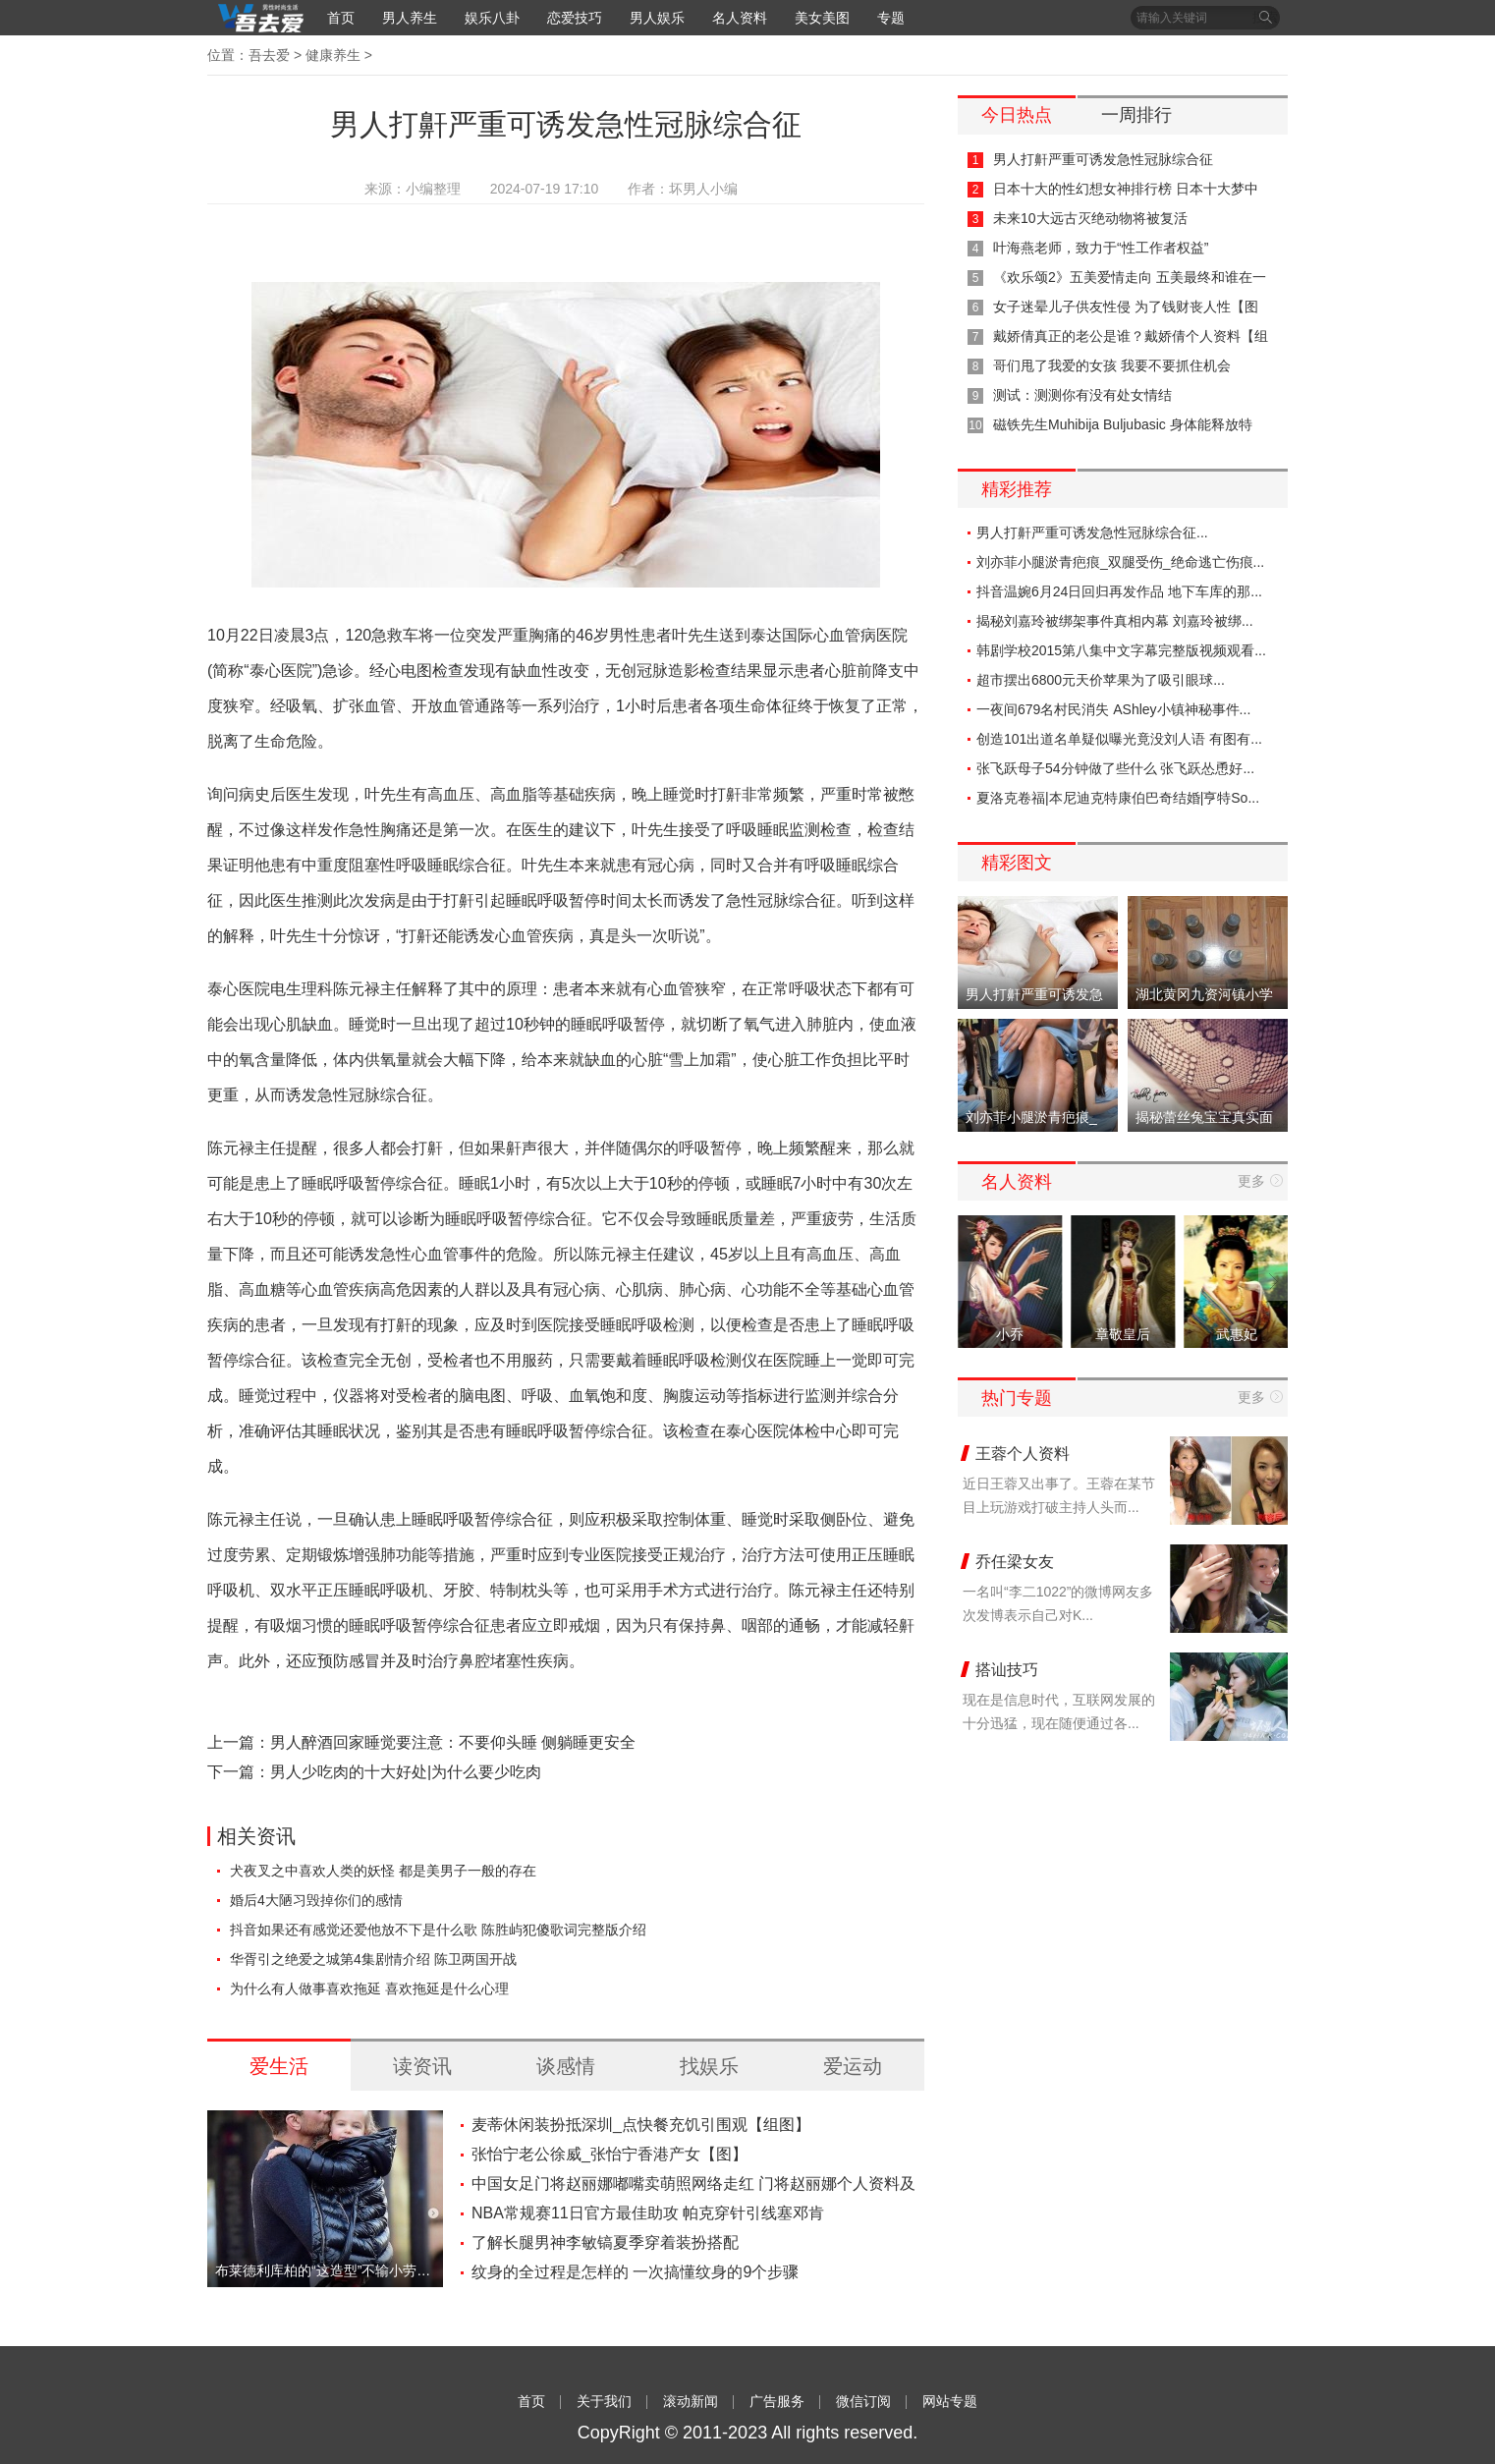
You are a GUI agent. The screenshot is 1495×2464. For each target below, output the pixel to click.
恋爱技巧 (574, 18)
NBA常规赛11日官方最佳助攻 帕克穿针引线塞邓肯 (647, 2213)
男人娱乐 (657, 18)
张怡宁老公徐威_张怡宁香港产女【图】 (609, 2154)
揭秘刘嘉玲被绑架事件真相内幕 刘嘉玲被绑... (1114, 621)
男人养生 (409, 18)
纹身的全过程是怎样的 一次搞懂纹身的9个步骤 (635, 2272)
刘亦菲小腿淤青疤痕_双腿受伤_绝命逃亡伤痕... (1120, 562)
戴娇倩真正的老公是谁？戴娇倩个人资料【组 (1130, 336)
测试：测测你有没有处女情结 (1082, 395)
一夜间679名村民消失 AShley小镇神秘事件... (1113, 709)
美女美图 (822, 18)
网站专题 (949, 2401)
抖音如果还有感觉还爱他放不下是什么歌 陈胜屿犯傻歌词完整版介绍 (438, 1929)
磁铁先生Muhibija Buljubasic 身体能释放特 (1122, 424)
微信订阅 (863, 2401)
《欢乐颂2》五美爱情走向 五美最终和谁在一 (1129, 277)
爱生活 (278, 2066)
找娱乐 (709, 2066)
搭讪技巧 (1006, 1669)
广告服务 (776, 2401)
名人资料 (739, 18)
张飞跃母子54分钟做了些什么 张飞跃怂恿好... (1115, 768)
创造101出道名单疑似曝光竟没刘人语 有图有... (1119, 739)
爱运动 (852, 2066)
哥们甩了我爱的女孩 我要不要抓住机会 (1112, 365)
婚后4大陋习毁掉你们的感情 (316, 1900)
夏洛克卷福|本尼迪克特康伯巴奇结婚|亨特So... (1117, 798)
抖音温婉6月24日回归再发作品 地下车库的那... (1119, 591)
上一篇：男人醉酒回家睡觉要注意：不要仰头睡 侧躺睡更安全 (421, 1742)
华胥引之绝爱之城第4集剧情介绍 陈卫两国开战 (373, 1959)
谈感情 (565, 2066)
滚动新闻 (690, 2401)
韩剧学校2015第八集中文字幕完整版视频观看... (1121, 650)
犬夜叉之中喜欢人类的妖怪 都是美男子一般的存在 (383, 1870)
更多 (1251, 1181)
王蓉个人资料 (1022, 1453)
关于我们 (604, 2401)
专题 (891, 18)
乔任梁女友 (1014, 1561)
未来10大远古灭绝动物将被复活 (1090, 218)
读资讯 (422, 2066)
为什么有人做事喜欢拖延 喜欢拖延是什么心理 (369, 1988)
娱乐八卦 (492, 18)
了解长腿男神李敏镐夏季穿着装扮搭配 (605, 2242)
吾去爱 (269, 55)
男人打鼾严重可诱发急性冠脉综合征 (1103, 159)
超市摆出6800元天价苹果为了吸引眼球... (1100, 680)
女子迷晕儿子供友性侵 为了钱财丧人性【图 (1125, 306)
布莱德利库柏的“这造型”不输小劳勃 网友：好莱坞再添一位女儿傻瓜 (325, 2270)
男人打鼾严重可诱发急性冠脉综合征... (1092, 532)
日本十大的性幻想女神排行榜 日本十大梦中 (1125, 188)
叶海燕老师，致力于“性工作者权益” (1100, 247)
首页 (341, 18)
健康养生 (332, 55)
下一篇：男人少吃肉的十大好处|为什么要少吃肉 (374, 1772)
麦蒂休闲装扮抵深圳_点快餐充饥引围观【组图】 (640, 2124)
